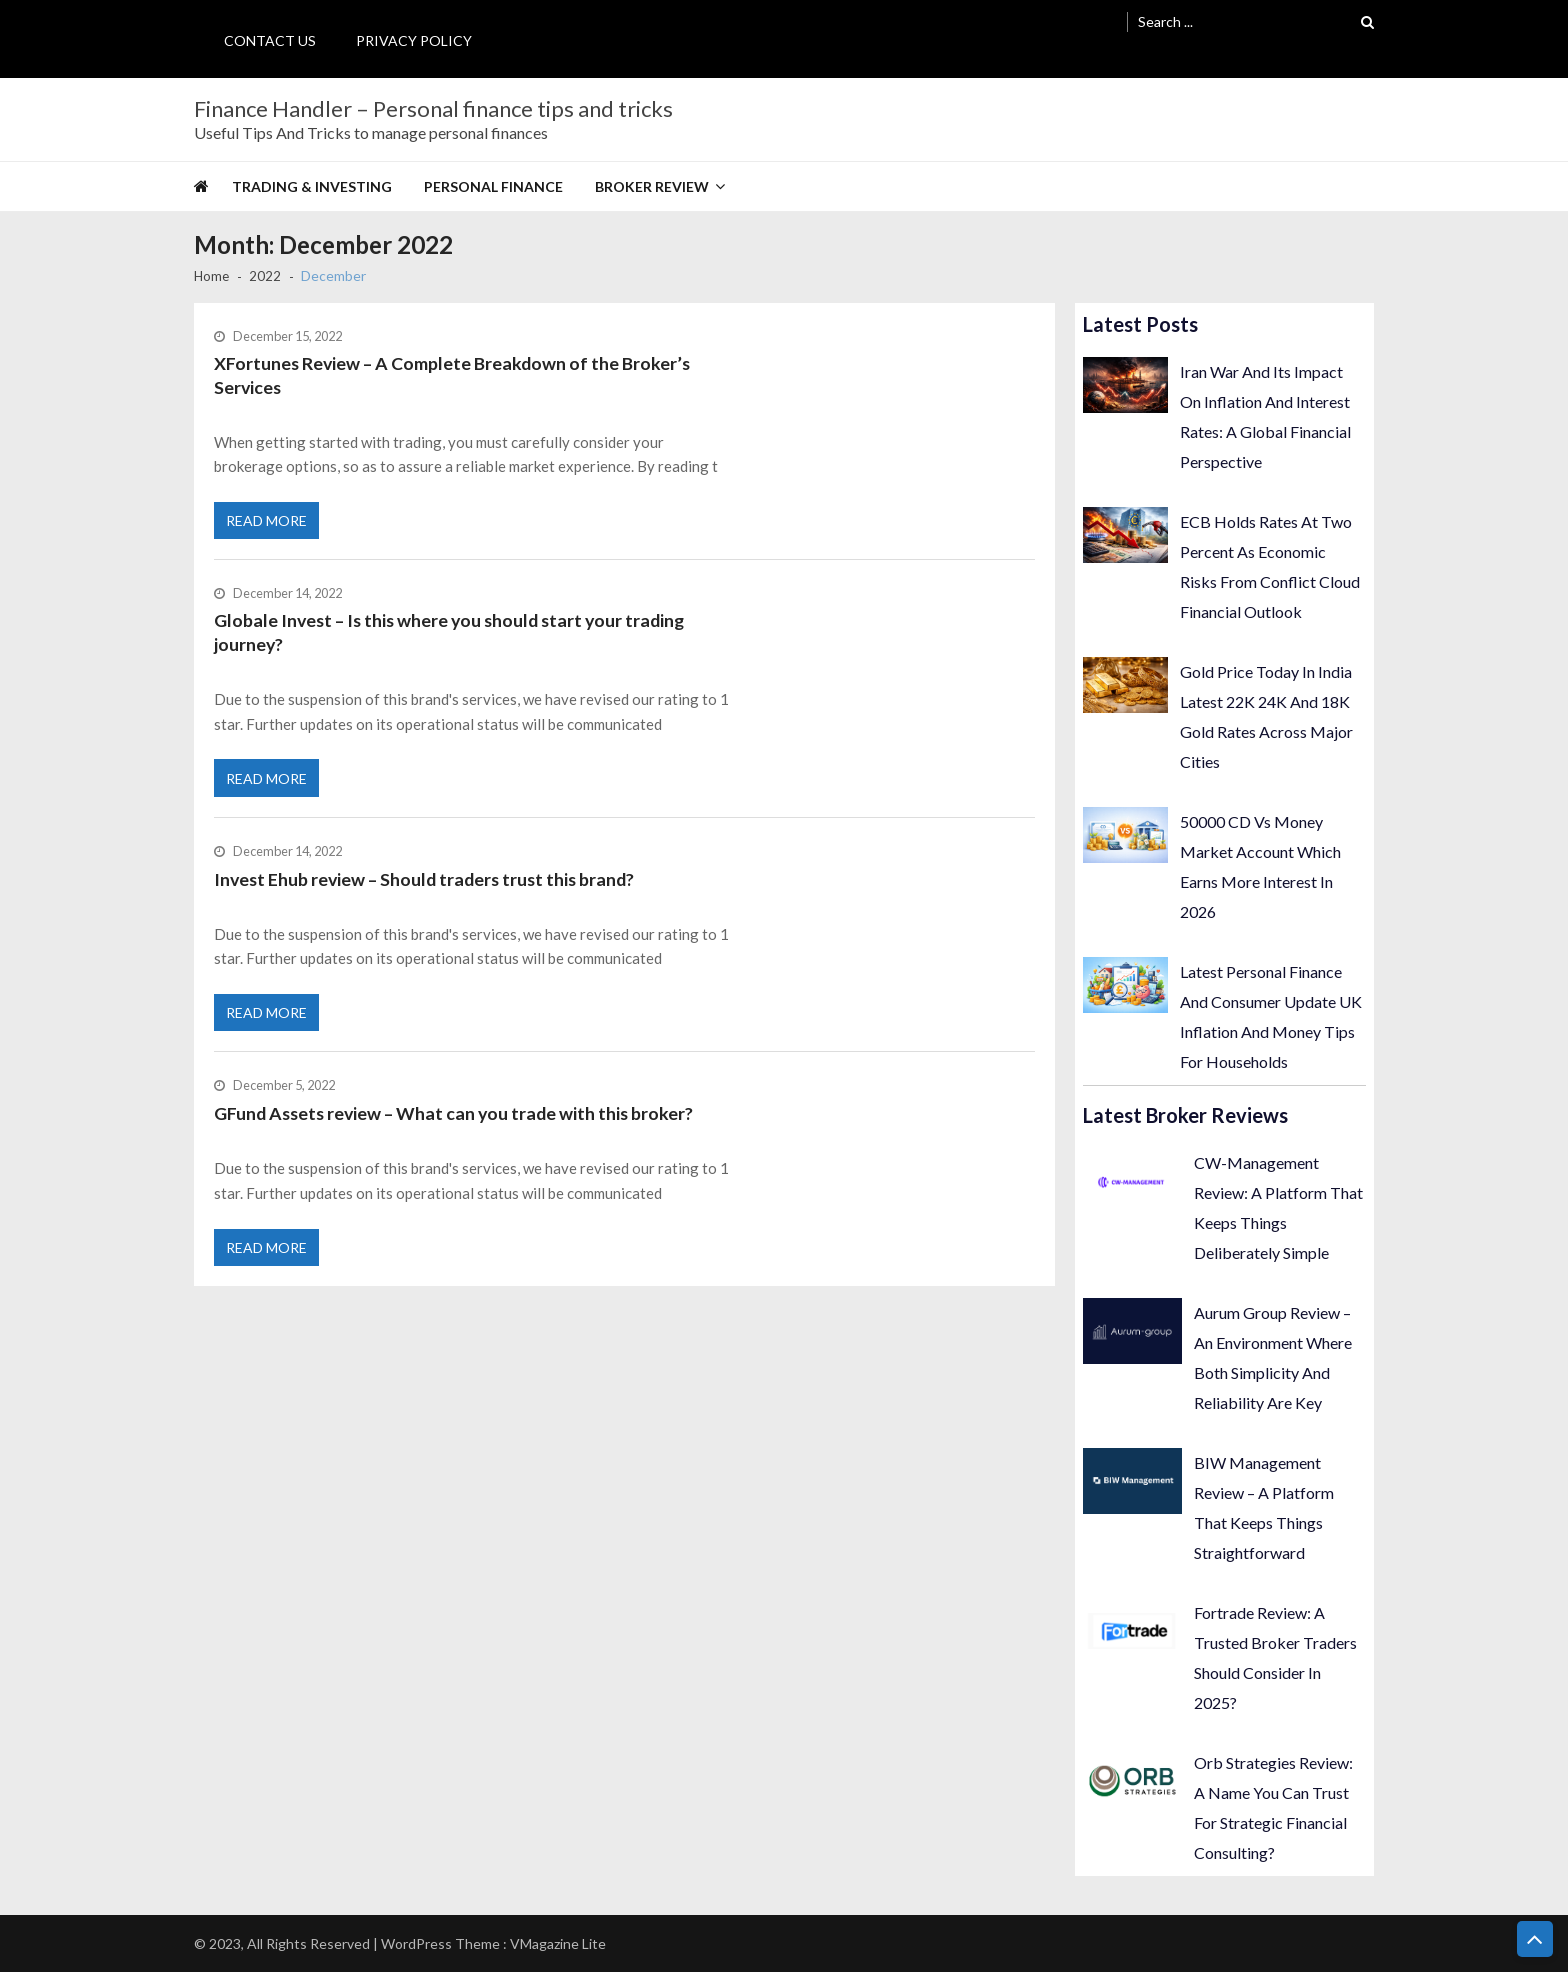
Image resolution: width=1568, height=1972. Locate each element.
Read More (267, 525)
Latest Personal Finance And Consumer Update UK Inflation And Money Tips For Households (1271, 1016)
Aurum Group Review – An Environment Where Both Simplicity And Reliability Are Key (1273, 1357)
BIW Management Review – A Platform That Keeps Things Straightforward (1264, 1507)
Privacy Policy (414, 40)
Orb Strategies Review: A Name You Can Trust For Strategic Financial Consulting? (1273, 1807)
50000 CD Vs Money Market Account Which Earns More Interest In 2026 (1260, 866)
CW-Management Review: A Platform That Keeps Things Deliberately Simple (1278, 1207)
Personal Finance (493, 186)
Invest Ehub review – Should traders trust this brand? (428, 890)
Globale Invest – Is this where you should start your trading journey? (454, 639)
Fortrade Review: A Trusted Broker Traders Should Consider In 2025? (1275, 1657)
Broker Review (652, 186)
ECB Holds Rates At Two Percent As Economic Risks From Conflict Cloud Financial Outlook (1270, 566)
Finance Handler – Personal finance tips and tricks (433, 109)
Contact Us (270, 40)
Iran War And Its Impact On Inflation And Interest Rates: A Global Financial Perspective (1265, 416)
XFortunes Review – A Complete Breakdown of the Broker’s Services (454, 376)
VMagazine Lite (558, 1943)
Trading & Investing (312, 186)
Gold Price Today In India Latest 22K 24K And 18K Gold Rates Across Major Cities (1266, 716)
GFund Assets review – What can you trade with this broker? (457, 1129)
